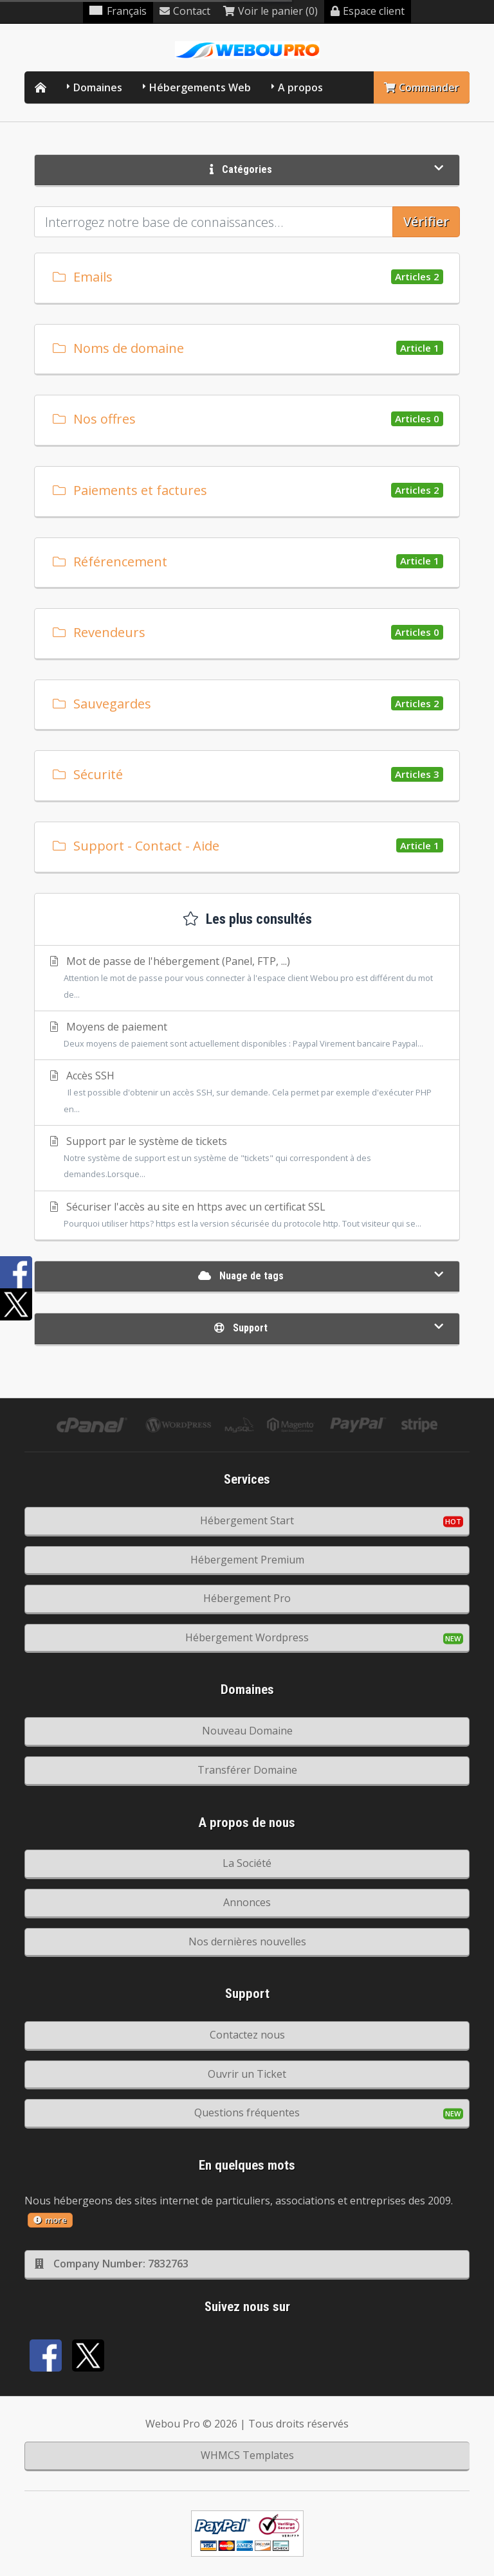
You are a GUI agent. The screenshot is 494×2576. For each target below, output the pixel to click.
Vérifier (426, 221)
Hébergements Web (200, 87)
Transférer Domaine (247, 1770)
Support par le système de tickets (247, 1158)
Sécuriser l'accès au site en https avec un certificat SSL (247, 1216)
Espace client (368, 11)
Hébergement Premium (247, 1560)
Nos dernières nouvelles (247, 1941)
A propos (300, 87)
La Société (247, 1863)
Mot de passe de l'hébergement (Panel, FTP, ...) (247, 978)
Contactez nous (247, 2035)
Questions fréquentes (247, 2112)
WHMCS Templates (247, 2455)
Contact (185, 11)
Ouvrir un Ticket (247, 2074)
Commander (421, 87)
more (50, 2220)
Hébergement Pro (247, 1598)
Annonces (247, 1902)
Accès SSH (247, 1092)
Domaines (97, 87)
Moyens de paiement (247, 1036)
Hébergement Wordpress (247, 1637)
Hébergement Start (247, 1520)
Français (118, 11)
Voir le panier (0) (270, 11)
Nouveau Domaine (247, 1731)
